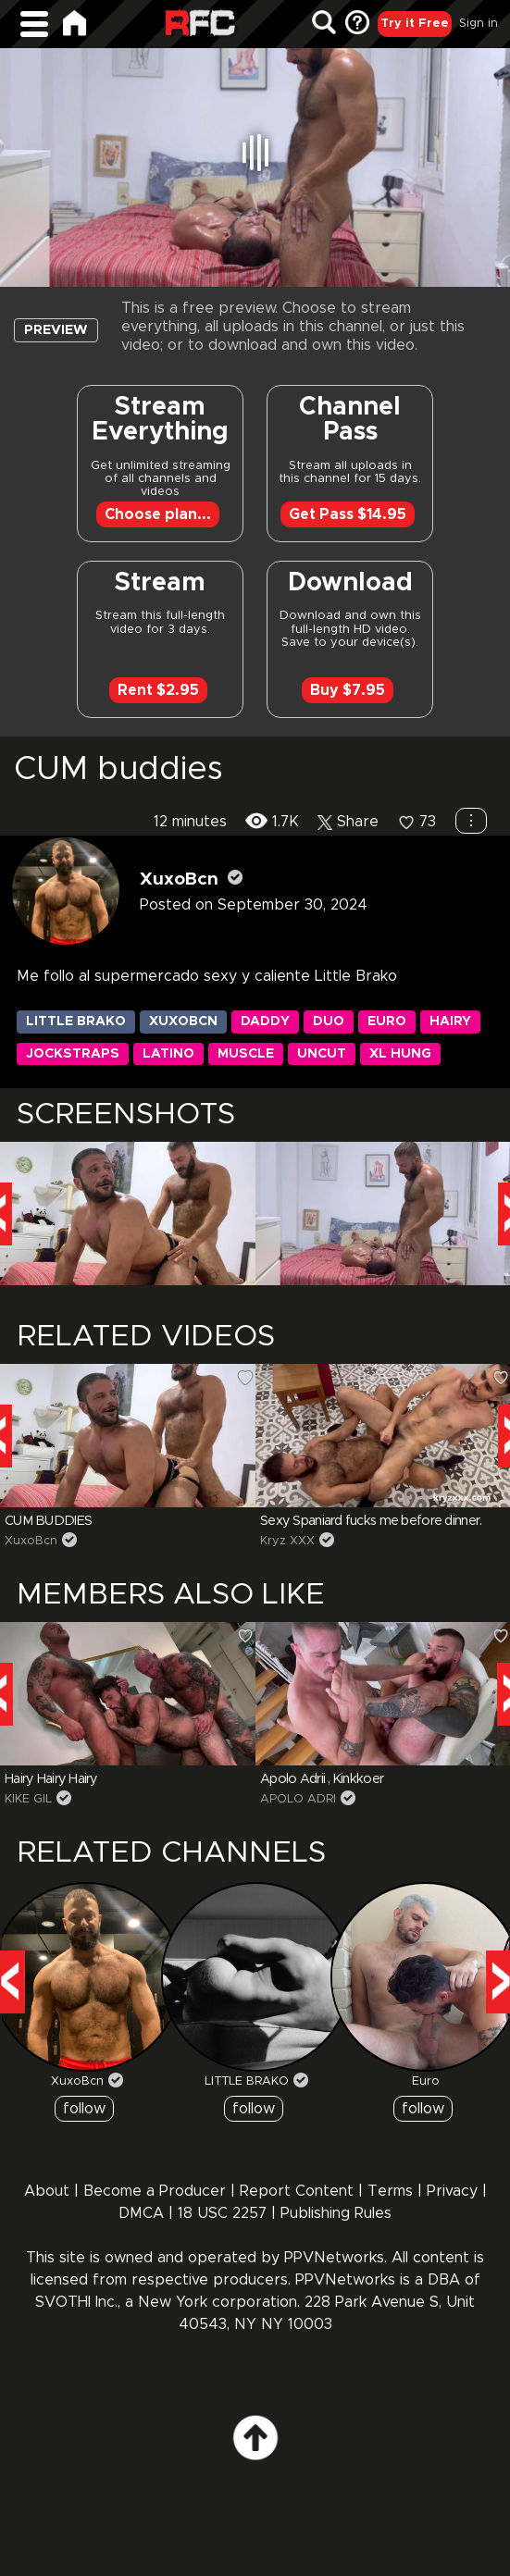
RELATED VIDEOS (146, 1337)
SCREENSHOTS (126, 1115)
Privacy (454, 2191)
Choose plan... (158, 514)
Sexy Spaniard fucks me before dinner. (370, 1521)
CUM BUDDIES (48, 1521)
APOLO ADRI (298, 1799)
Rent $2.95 (158, 690)
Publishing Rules (336, 2213)
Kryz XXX (287, 1541)
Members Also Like (171, 1595)
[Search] (323, 24)
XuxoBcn (179, 879)
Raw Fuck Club (200, 24)
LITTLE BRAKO (247, 2081)
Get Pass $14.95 (347, 514)
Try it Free (414, 24)
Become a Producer (154, 2191)
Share (348, 821)
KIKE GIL (28, 1799)
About (46, 2191)
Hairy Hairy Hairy (51, 1779)
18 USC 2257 (222, 2213)
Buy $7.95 (347, 690)
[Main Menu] (34, 24)
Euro (426, 2081)
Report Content (297, 2191)
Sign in (478, 24)
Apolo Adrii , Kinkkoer (321, 1779)
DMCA (141, 2213)
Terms (390, 2191)
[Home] (74, 22)
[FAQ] (357, 24)
